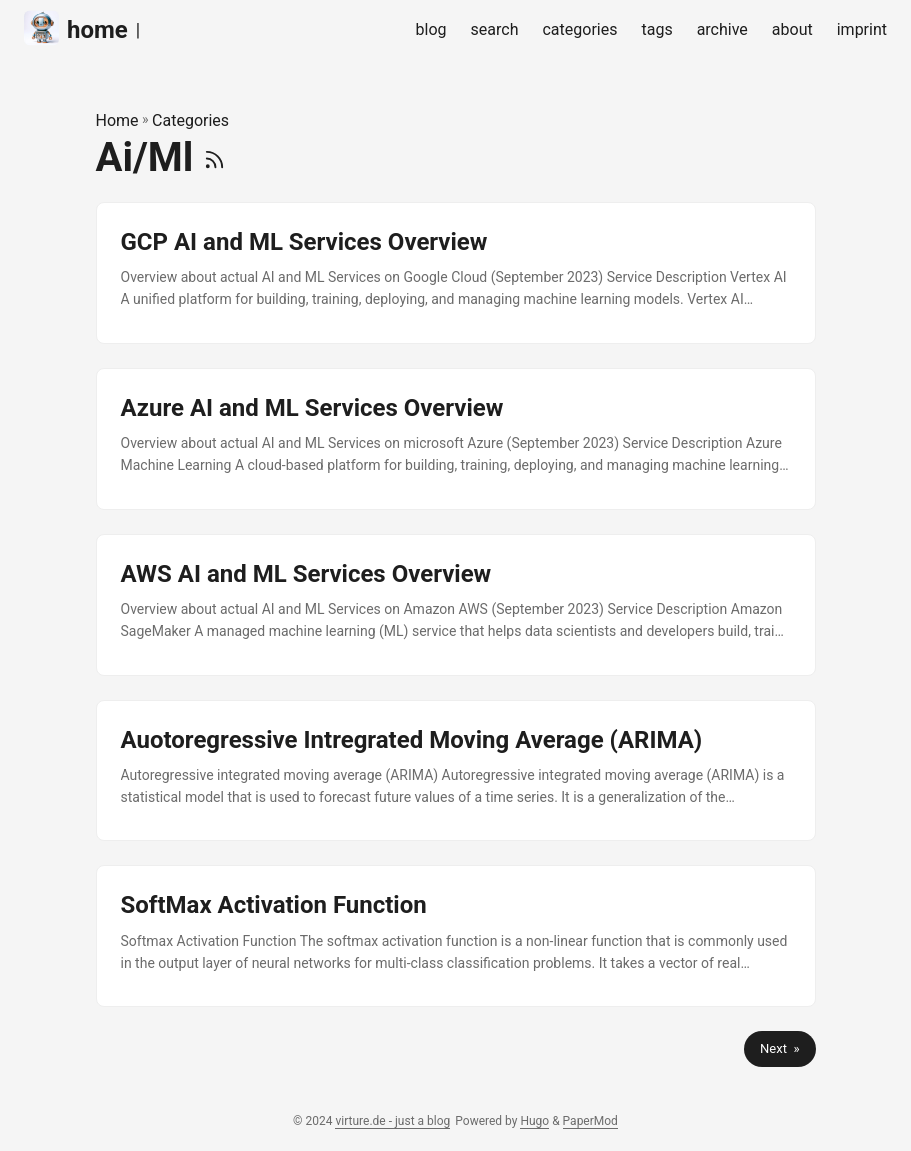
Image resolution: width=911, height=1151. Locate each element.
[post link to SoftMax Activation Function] (456, 936)
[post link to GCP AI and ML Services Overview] (456, 273)
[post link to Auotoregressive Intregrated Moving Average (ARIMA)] (456, 771)
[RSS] (214, 157)
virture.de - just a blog (392, 1121)
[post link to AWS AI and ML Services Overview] (456, 605)
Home (117, 120)
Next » (779, 1048)
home (76, 28)
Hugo (534, 1121)
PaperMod (590, 1121)
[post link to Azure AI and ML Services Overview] (456, 439)
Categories (190, 120)
